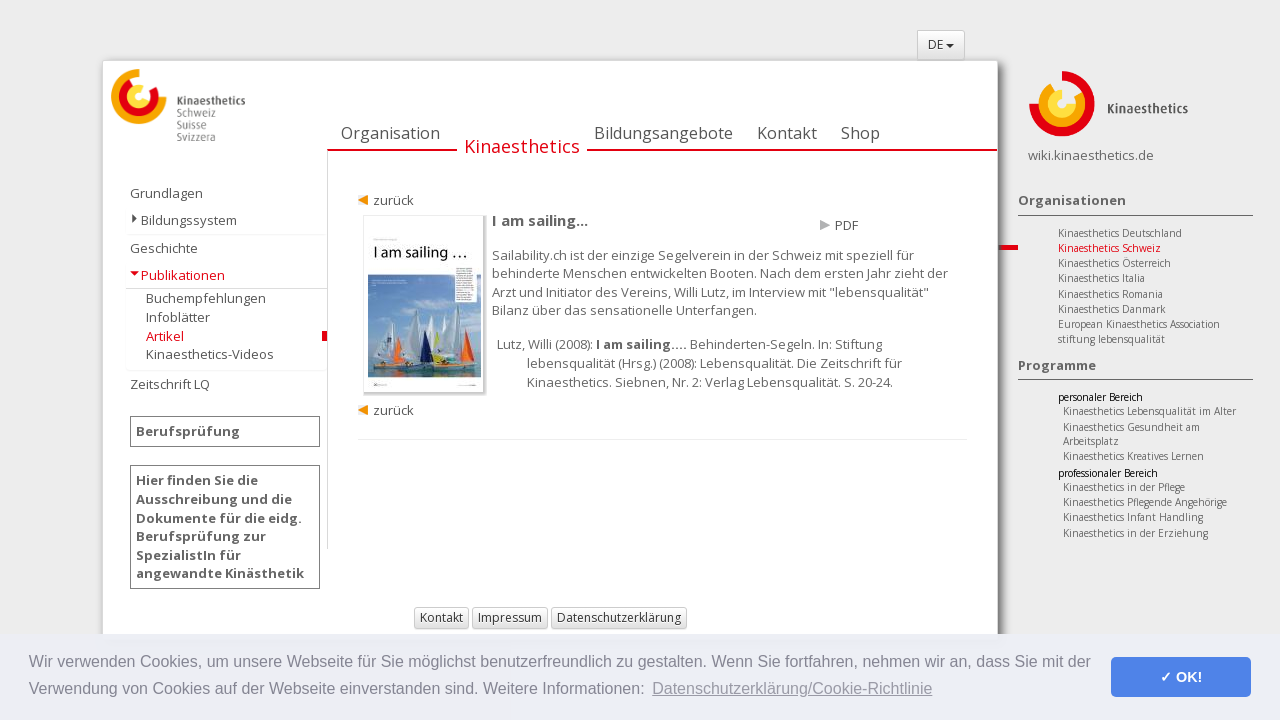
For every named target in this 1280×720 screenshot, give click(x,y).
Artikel (165, 336)
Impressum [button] (510, 617)
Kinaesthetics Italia (1101, 278)
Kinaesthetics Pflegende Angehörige (1145, 502)
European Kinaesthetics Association (1139, 324)
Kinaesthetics (522, 146)
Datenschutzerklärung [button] (619, 617)
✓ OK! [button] (1181, 677)
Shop (860, 133)
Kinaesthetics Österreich (1114, 263)
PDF (846, 225)
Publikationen (183, 275)
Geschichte (164, 248)
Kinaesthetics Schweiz (1109, 248)
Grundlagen (166, 193)
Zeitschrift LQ (170, 384)
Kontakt (787, 133)
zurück (393, 200)
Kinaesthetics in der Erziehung (1135, 533)
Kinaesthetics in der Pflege (1124, 487)
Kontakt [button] (441, 617)
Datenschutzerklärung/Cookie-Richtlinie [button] (792, 688)
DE (941, 44)
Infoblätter (178, 317)
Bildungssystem (189, 220)
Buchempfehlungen (206, 298)
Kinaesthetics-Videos (210, 354)
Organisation (390, 133)
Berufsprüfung (188, 431)
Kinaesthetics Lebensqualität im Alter (1149, 411)
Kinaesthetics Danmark (1112, 309)
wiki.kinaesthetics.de (1091, 155)
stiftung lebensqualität (1111, 339)
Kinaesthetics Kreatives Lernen (1133, 456)
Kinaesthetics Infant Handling (1133, 517)
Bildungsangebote (663, 133)
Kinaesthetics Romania (1110, 294)
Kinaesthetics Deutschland (1120, 233)
